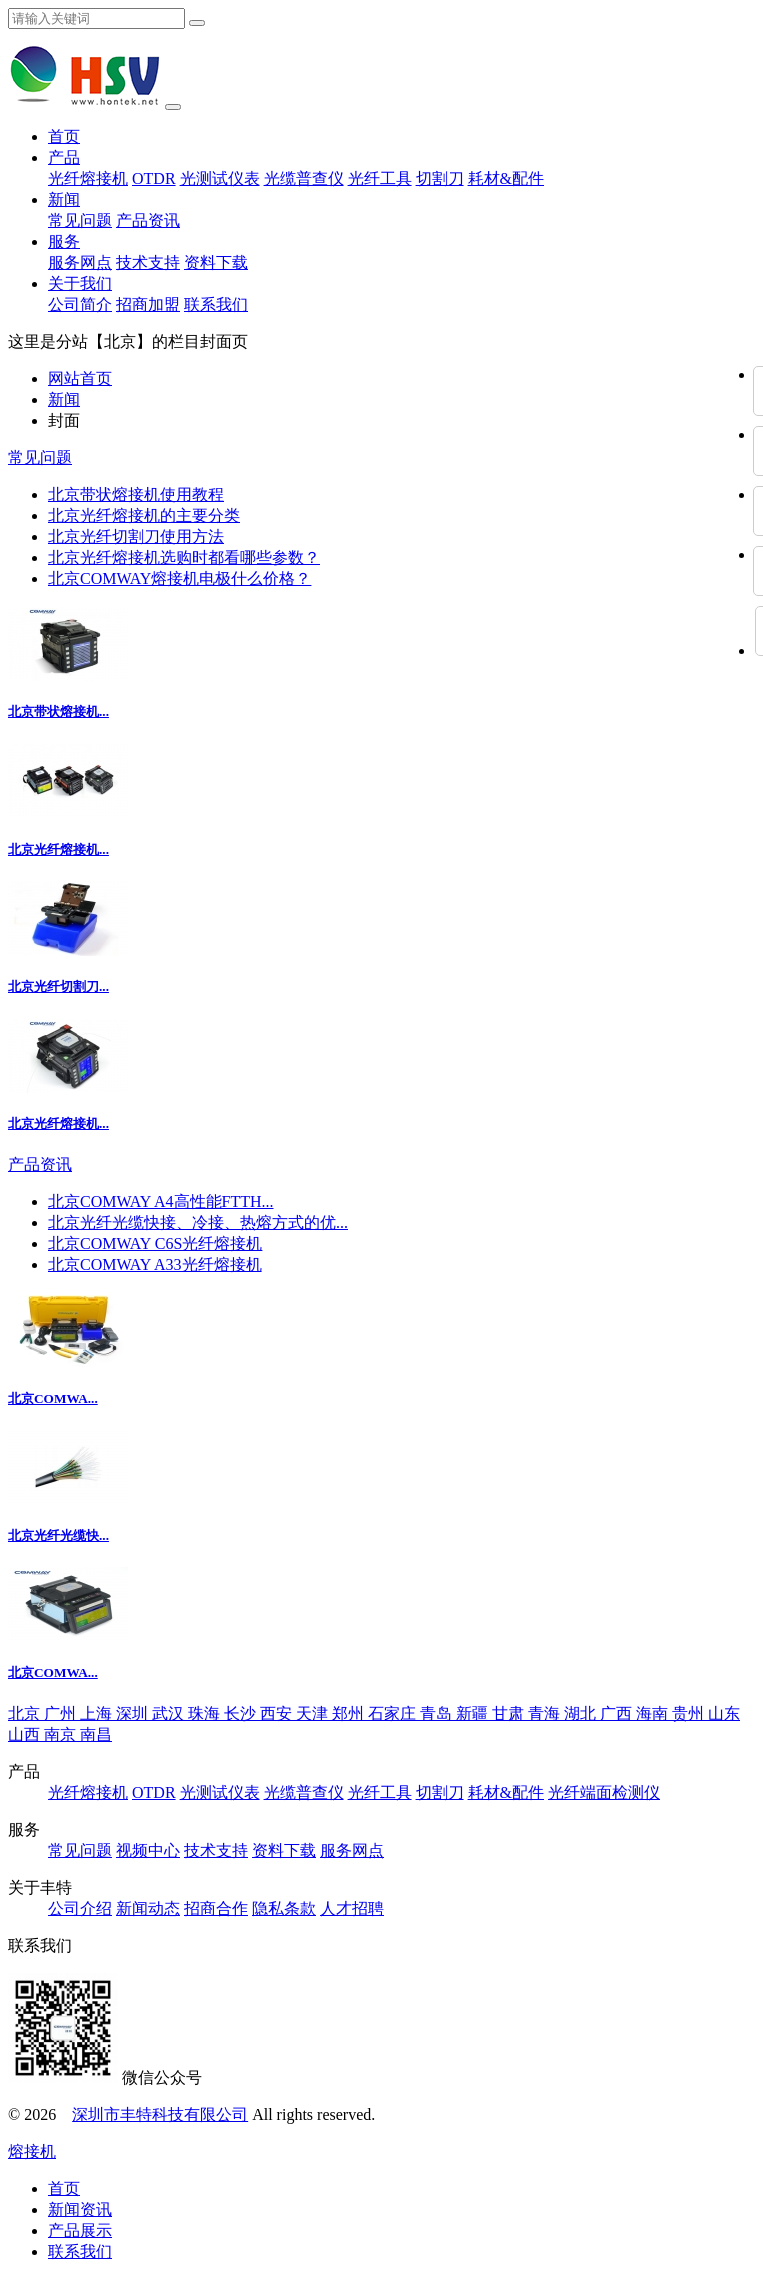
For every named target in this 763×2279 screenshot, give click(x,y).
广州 (62, 1713)
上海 (98, 1713)
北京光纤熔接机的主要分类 (144, 515)
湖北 (582, 1713)
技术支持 (148, 262)
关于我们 (80, 283)
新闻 (64, 199)
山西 (26, 1734)
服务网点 (80, 262)
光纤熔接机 (88, 178)
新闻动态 (148, 1908)
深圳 (134, 1713)
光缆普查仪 (304, 178)
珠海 (206, 1713)
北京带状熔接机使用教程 (136, 494)
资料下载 (216, 262)
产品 (64, 157)
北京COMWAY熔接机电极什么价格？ (179, 578)
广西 (618, 1713)
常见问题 (80, 220)
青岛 (438, 1713)
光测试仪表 (220, 178)
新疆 (474, 1713)
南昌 (96, 1734)
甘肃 (510, 1713)
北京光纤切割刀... (58, 986)
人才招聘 (352, 1908)
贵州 (690, 1713)
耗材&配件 (506, 178)
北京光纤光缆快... (58, 1535)
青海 (546, 1713)
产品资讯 (148, 220)
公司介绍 (80, 1908)
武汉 (170, 1713)
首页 (64, 136)
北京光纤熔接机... (58, 849)
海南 (654, 1713)
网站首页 (80, 378)
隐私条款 (284, 1908)
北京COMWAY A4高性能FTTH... (161, 1201)
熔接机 (32, 2151)
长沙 (242, 1713)
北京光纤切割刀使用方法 (136, 536)
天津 (314, 1713)
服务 (64, 241)
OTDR (154, 178)
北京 (26, 1713)
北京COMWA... (53, 1398)
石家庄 (394, 1713)
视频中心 (148, 1850)
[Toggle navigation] (173, 107)
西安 (278, 1713)
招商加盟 (148, 304)
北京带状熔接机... (58, 711)
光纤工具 (380, 178)
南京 (62, 1734)
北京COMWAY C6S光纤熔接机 (155, 1243)
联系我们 (216, 304)
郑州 (350, 1713)
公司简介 (80, 304)
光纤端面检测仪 (604, 1792)
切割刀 (440, 178)
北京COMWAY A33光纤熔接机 (155, 1264)
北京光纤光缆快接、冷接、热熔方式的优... (198, 1222)
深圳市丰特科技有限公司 (160, 2114)
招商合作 (216, 1908)
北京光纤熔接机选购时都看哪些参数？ (184, 557)
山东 (724, 1713)
